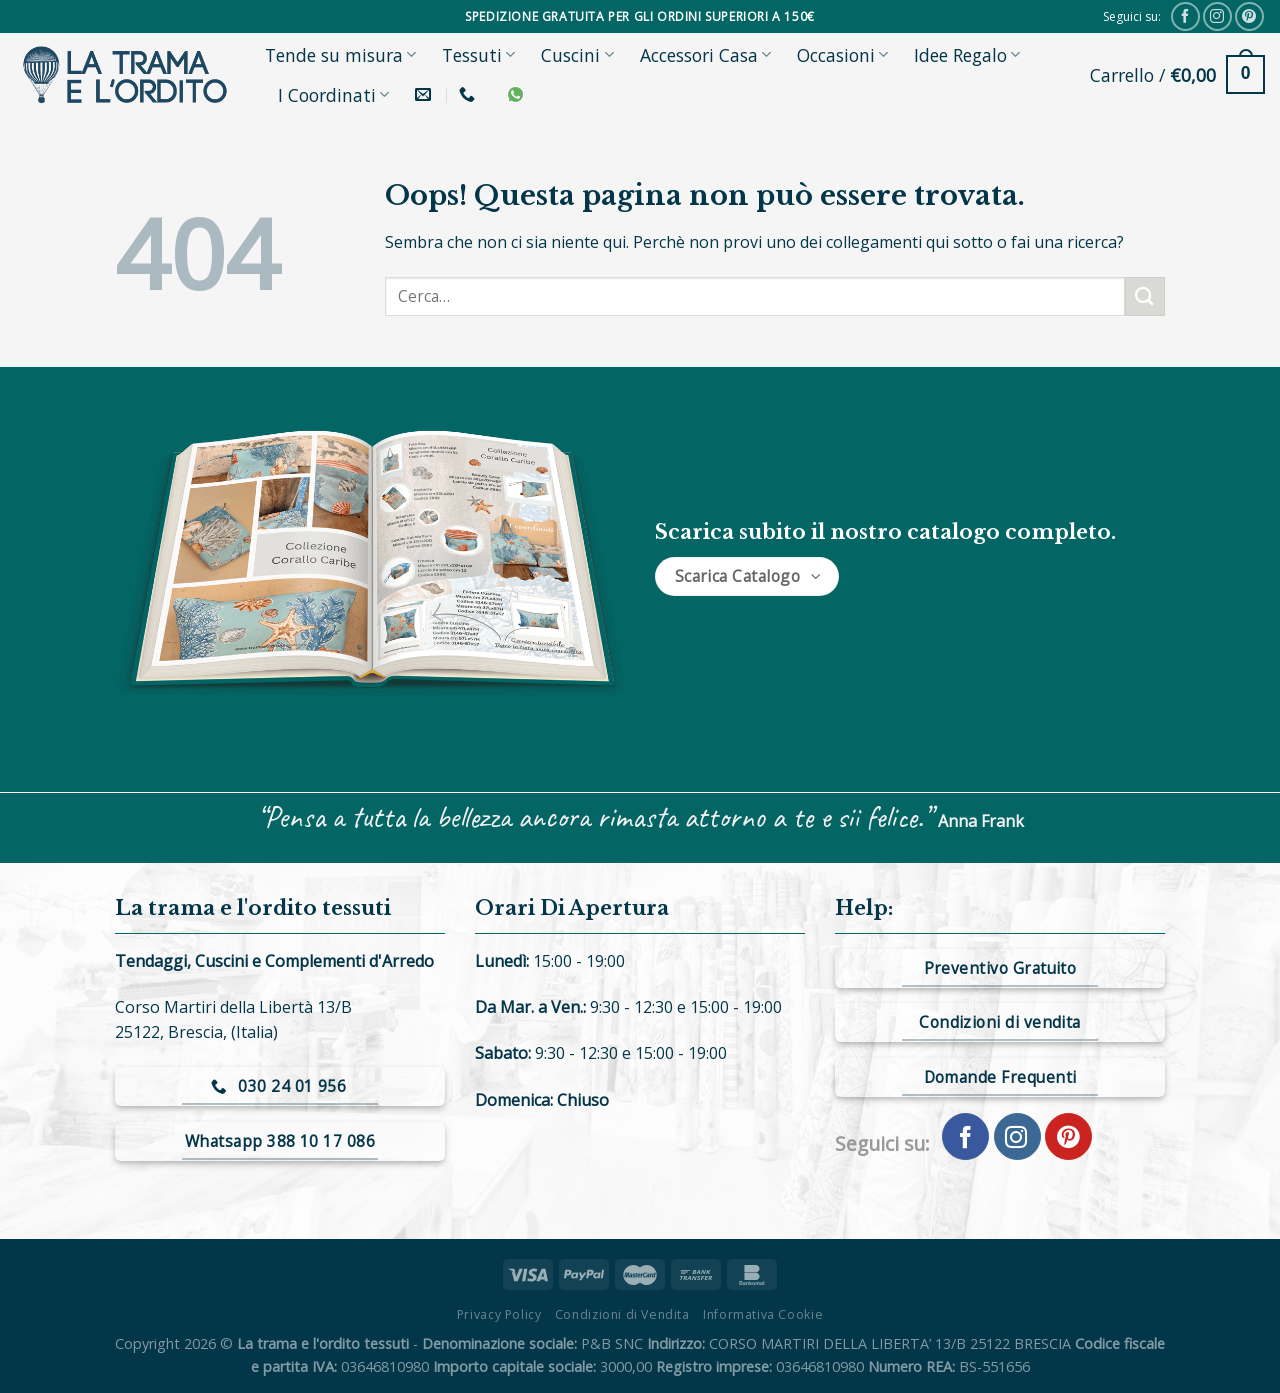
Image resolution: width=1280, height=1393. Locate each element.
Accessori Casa (705, 55)
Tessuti (478, 55)
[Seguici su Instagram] (1217, 16)
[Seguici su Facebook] (1185, 16)
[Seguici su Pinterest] (1249, 16)
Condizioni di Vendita (622, 1314)
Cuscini (577, 55)
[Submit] (1145, 296)
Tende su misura (340, 55)
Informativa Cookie (763, 1314)
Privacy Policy (499, 1314)
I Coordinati (333, 95)
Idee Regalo (967, 55)
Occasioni (842, 55)
